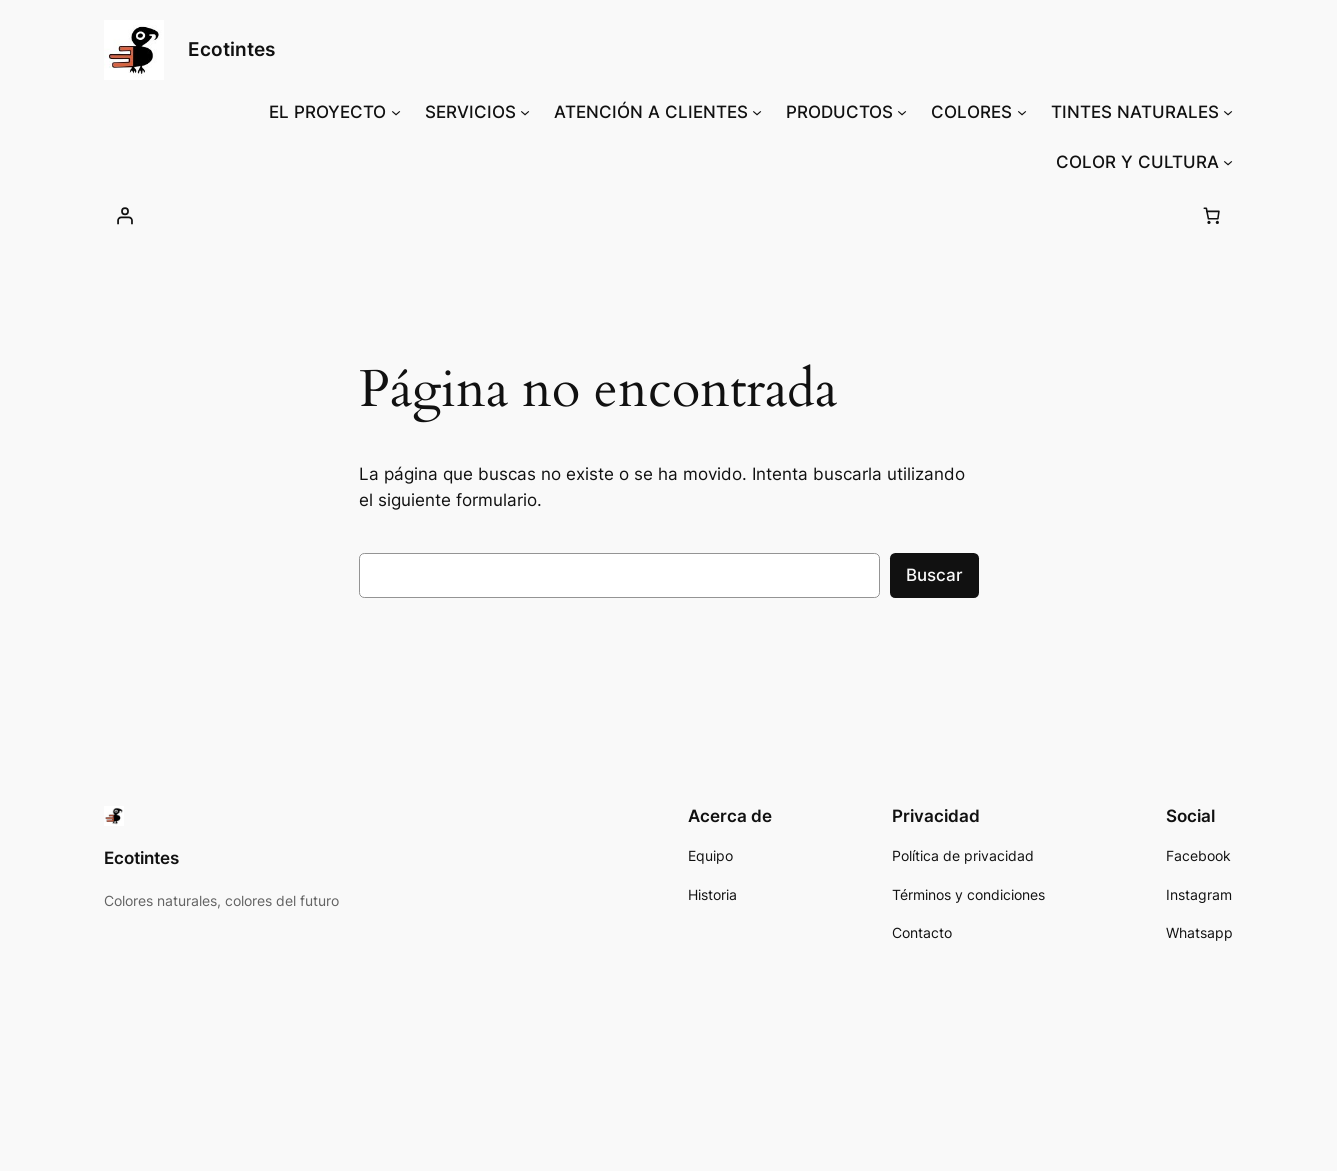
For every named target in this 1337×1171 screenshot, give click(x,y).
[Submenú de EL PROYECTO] (396, 112)
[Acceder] (125, 215)
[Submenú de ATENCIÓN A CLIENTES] (757, 112)
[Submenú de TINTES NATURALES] (1228, 112)
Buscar (934, 575)
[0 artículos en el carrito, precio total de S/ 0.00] (1212, 215)
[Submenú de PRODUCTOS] (902, 112)
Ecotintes (231, 49)
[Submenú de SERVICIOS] (525, 112)
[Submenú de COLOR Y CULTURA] (1228, 162)
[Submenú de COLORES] (1022, 112)
